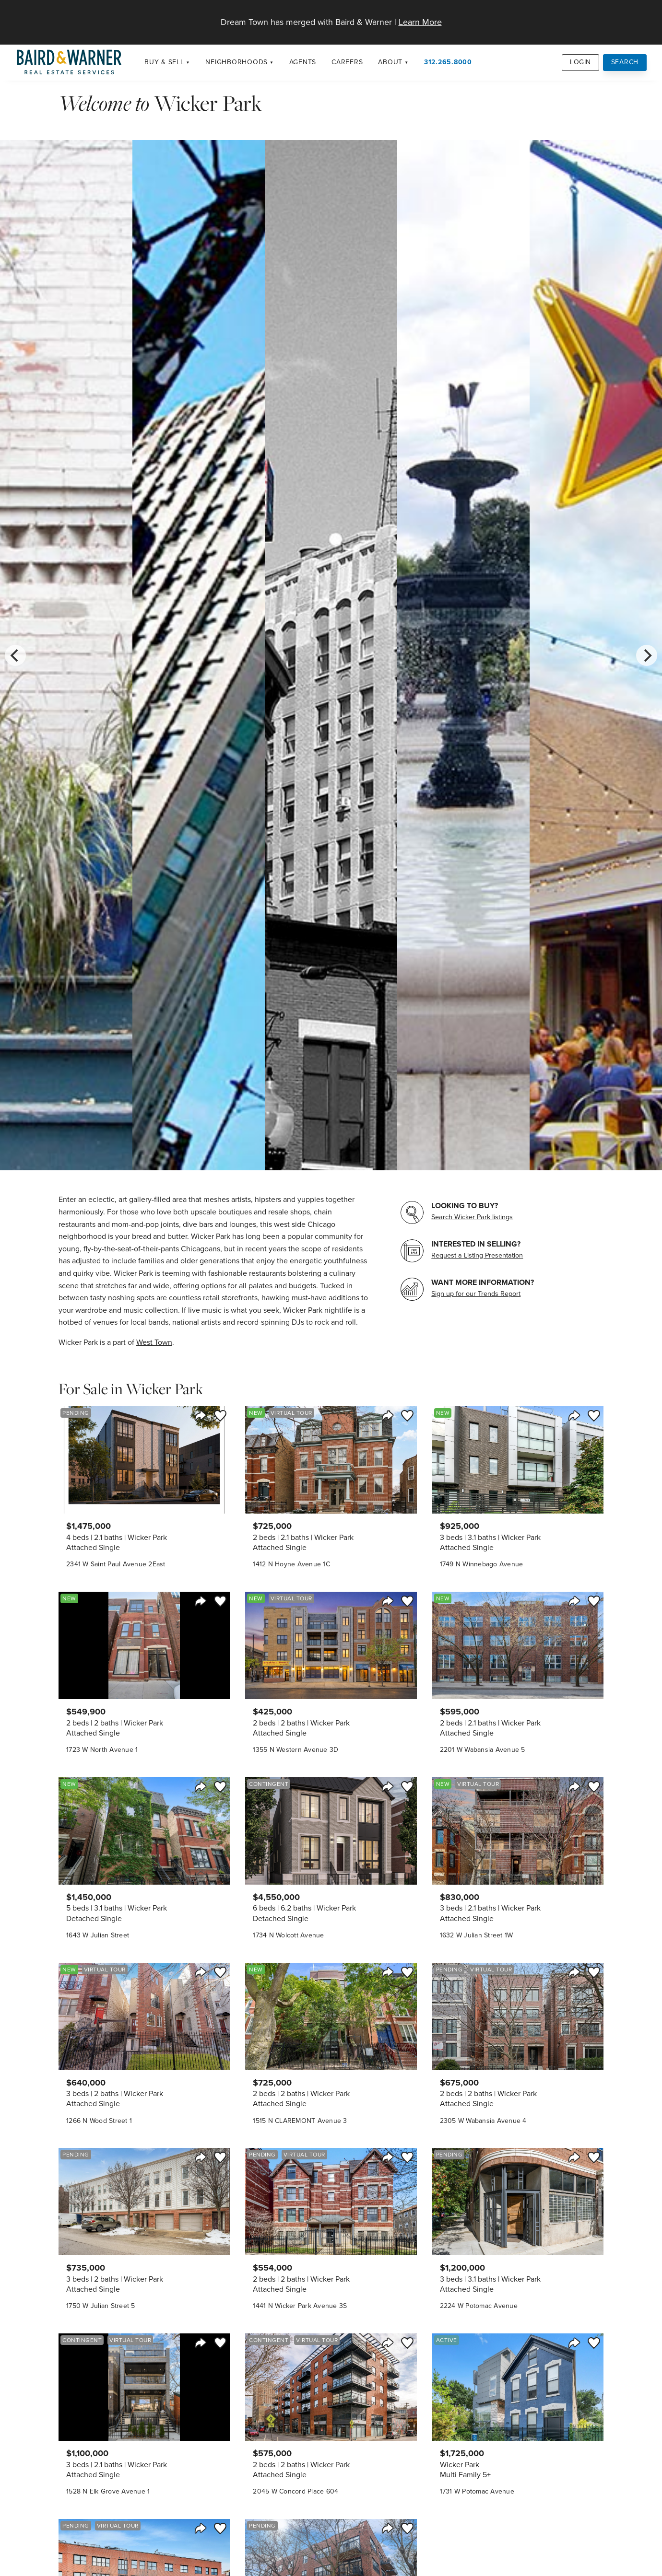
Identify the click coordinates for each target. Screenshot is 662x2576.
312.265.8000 (448, 62)
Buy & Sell (164, 62)
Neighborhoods (236, 62)
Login (580, 62)
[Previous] (15, 655)
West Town (154, 1342)
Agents (303, 62)
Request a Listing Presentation (477, 1255)
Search (625, 62)
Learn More (420, 22)
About (390, 62)
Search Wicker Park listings (472, 1217)
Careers (347, 62)
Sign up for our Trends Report (475, 1293)
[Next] (646, 655)
